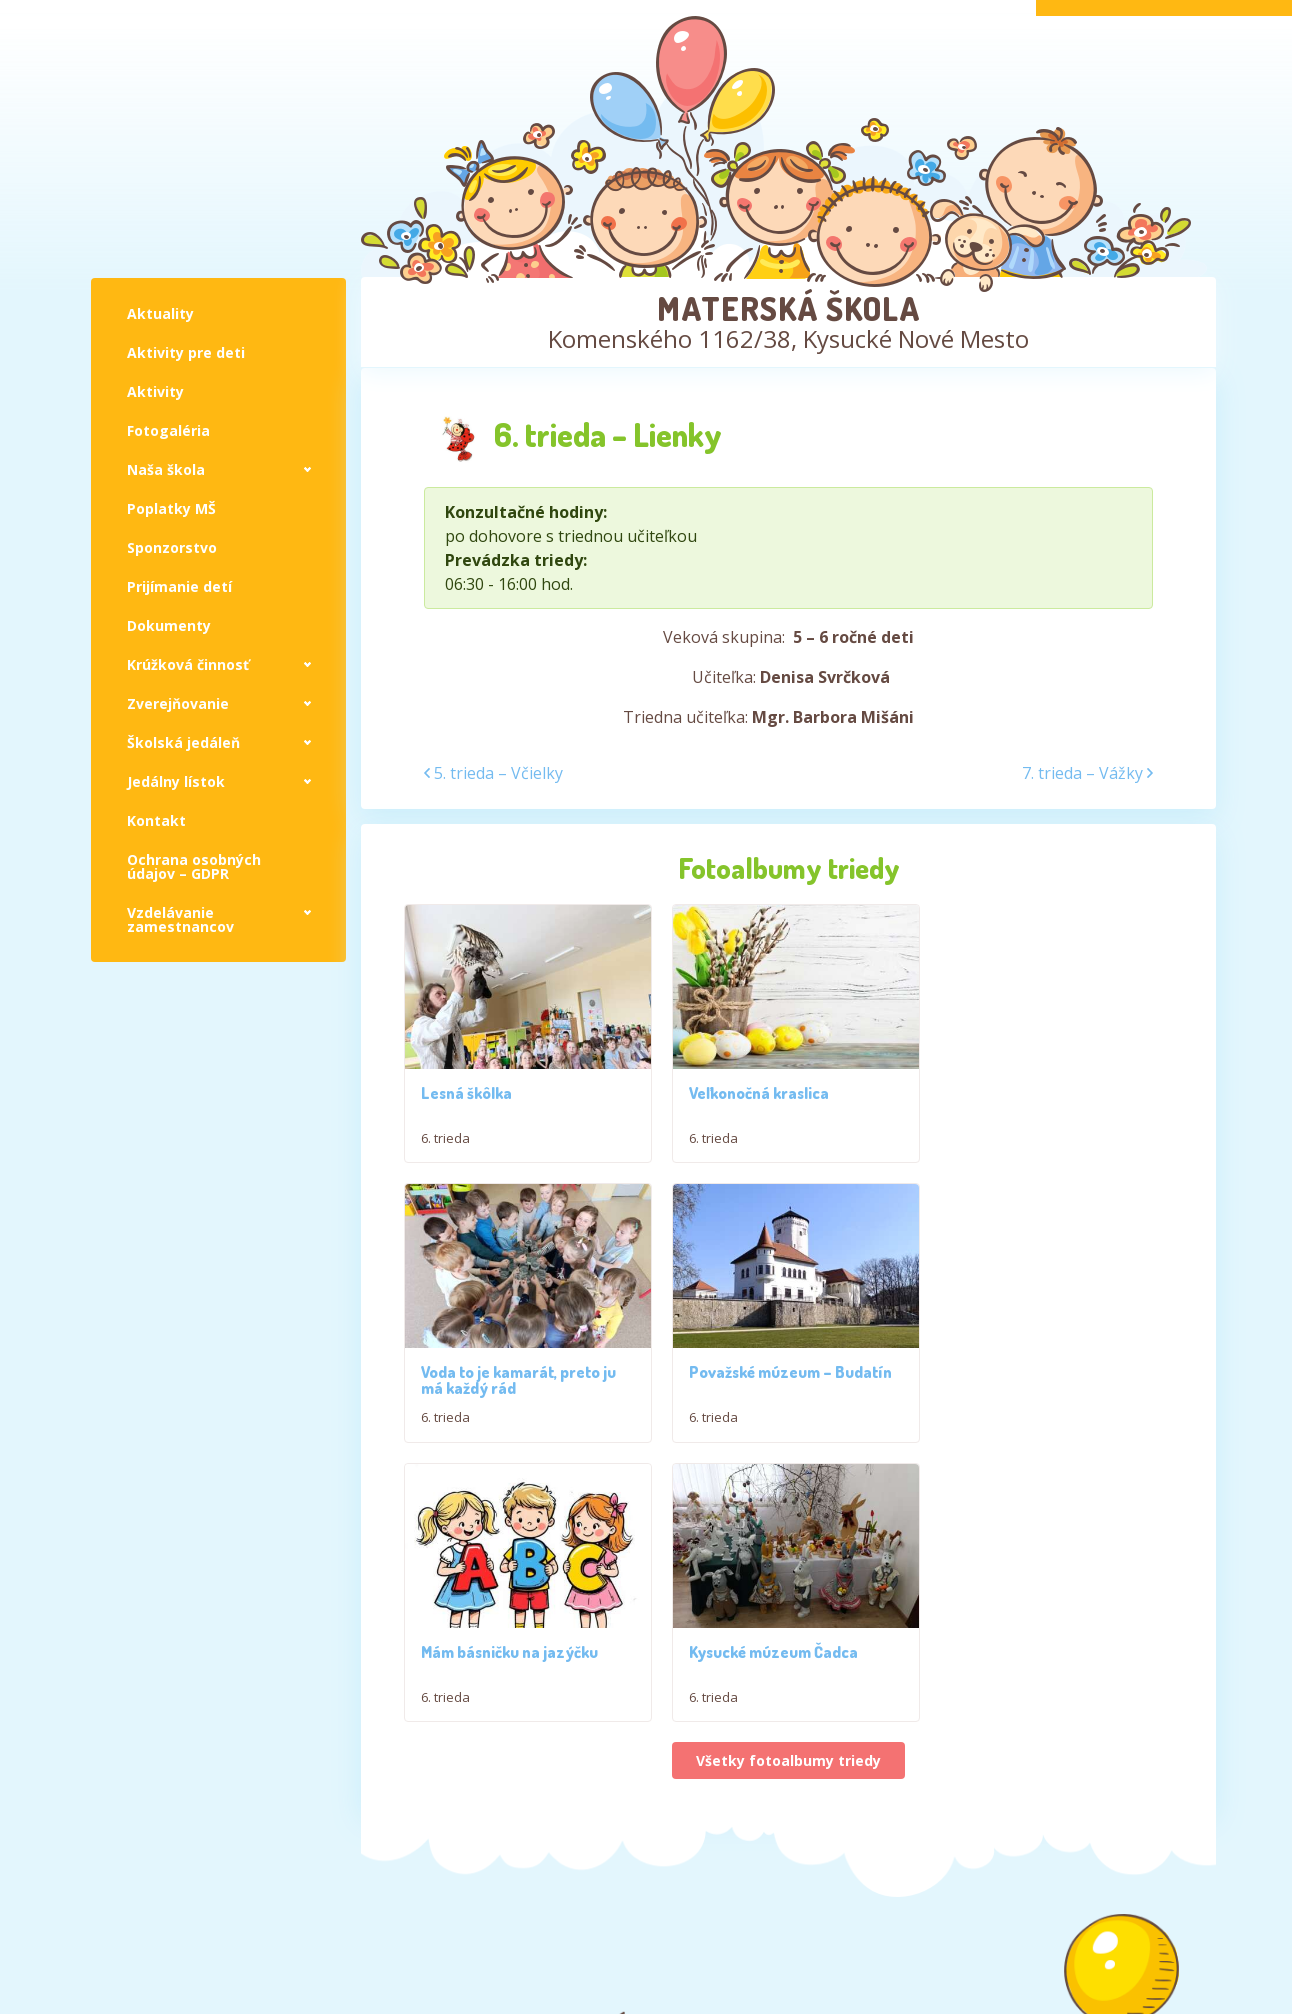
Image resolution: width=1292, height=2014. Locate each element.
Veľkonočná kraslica (754, 1089)
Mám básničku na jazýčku (772, 1365)
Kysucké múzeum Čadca (1031, 1365)
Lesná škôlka (466, 1089)
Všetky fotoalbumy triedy (788, 1474)
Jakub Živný (1169, 1951)
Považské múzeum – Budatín (522, 1365)
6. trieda (445, 1134)
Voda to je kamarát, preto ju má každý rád (1044, 1097)
